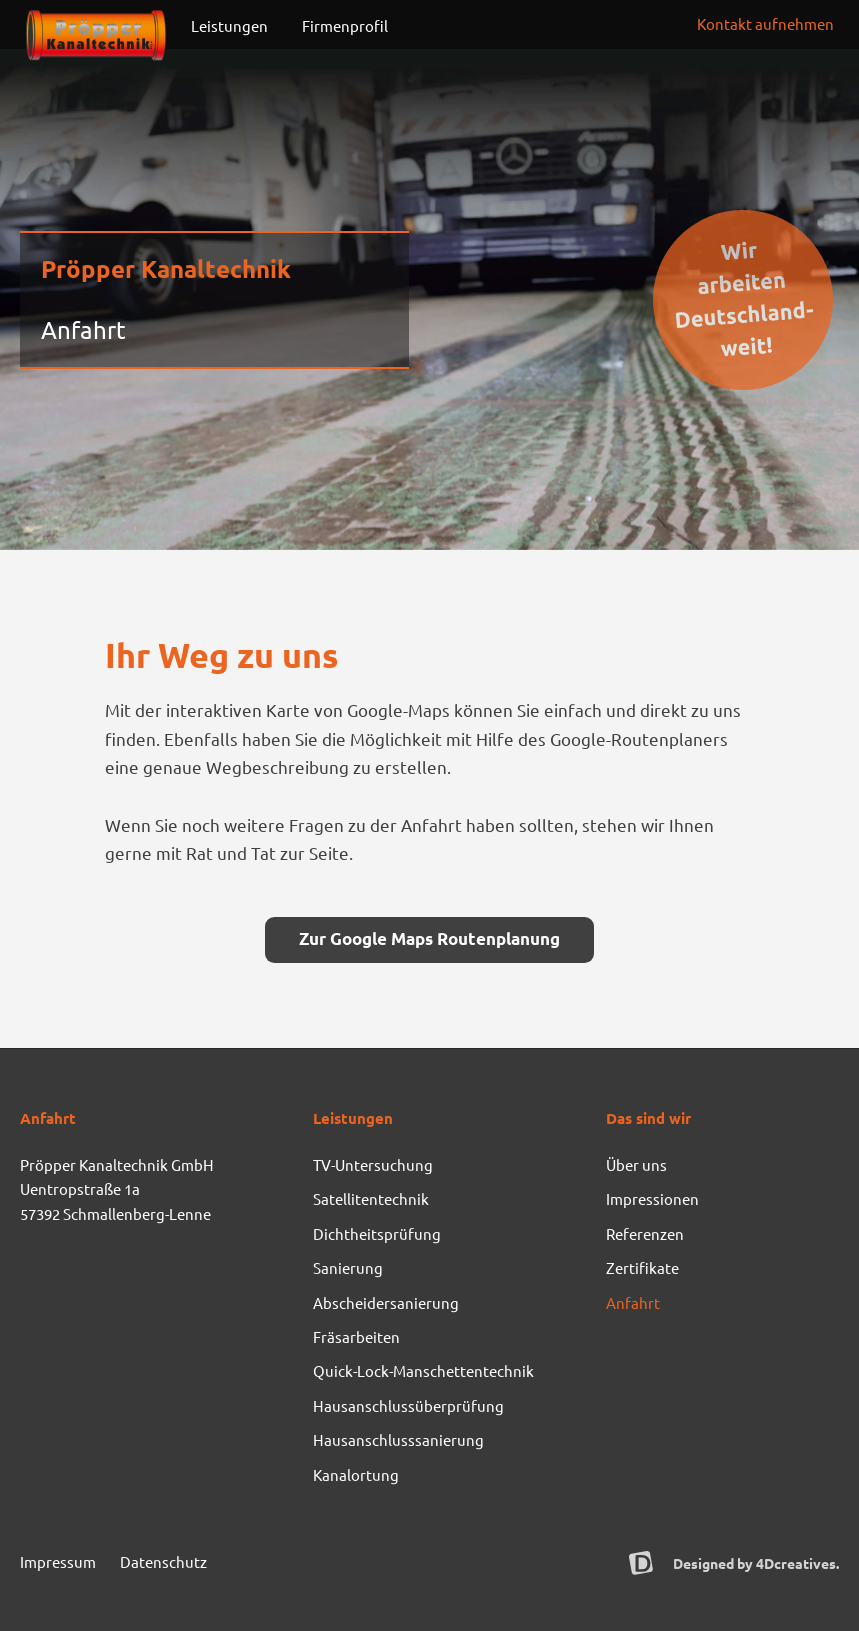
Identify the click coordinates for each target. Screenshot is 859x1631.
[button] (765, 24)
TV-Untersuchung (373, 1164)
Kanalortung (356, 1474)
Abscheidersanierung (386, 1302)
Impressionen (652, 1198)
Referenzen (645, 1233)
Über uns (636, 1164)
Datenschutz (163, 1561)
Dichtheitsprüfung (377, 1233)
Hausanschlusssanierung (398, 1439)
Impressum (58, 1561)
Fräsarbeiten (356, 1336)
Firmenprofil (350, 26)
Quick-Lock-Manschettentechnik (423, 1370)
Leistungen (234, 26)
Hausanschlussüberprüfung (408, 1405)
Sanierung (348, 1267)
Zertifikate (642, 1267)
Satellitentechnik (371, 1198)
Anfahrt (633, 1302)
